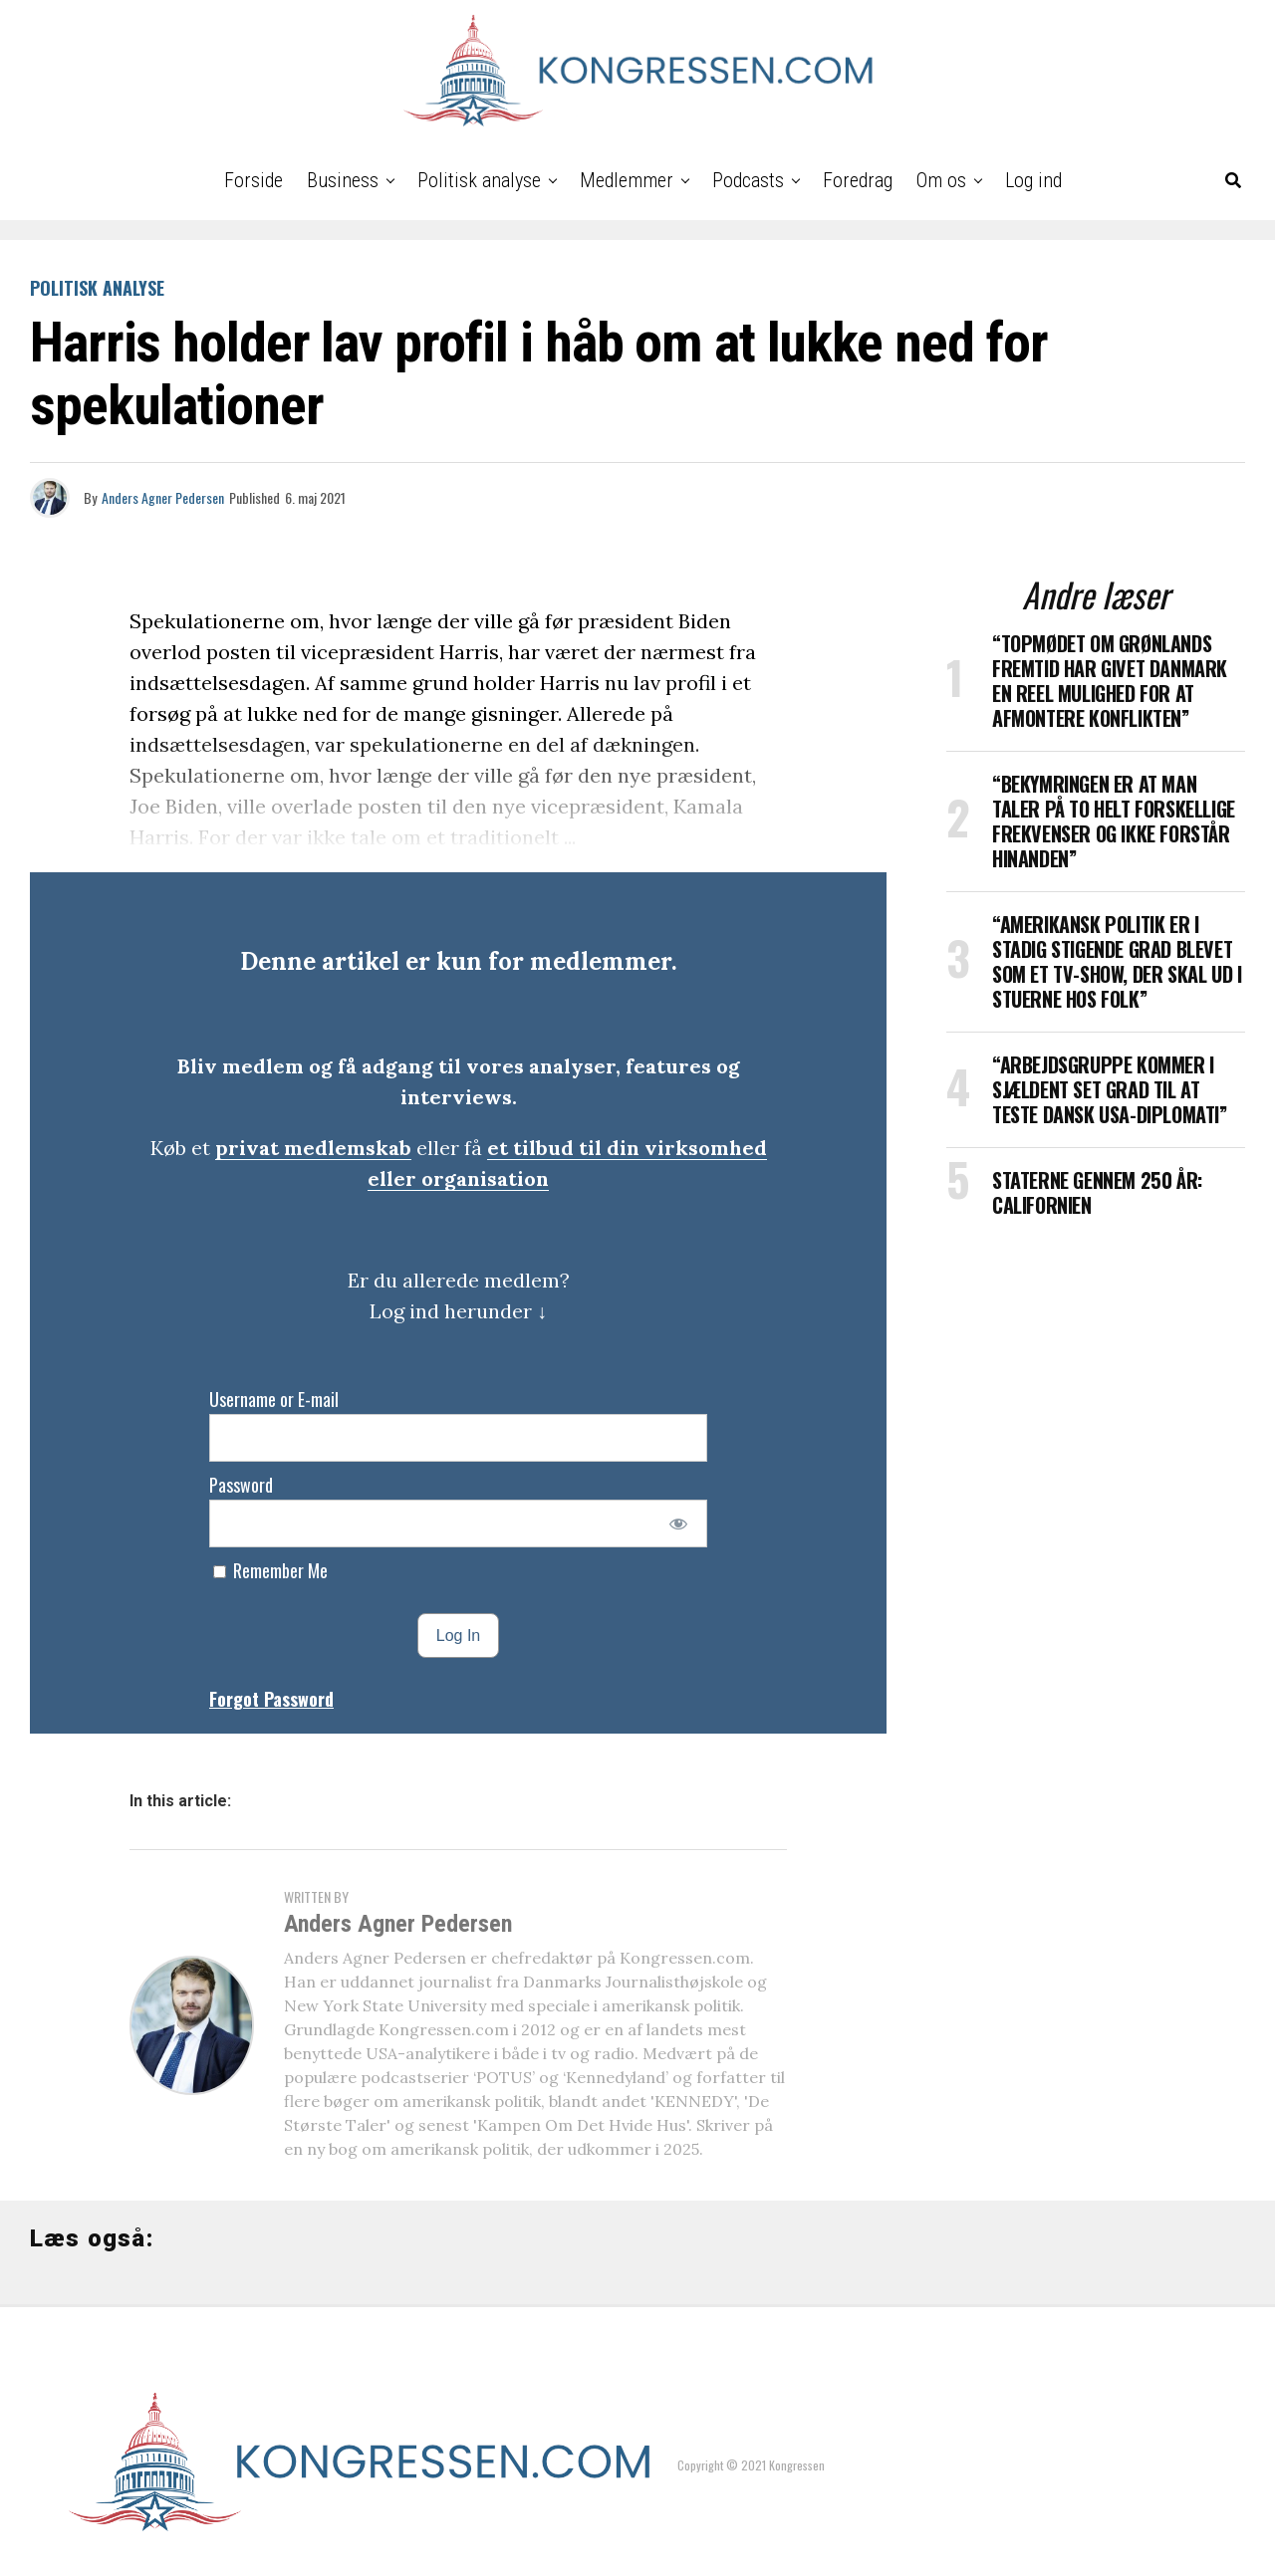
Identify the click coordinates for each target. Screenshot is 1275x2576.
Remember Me (270, 1570)
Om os (941, 180)
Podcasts (748, 180)
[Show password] (678, 1523)
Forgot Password (271, 1699)
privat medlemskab (313, 1147)
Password (241, 1485)
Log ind (1033, 180)
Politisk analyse (479, 180)
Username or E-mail (274, 1399)
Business (343, 180)
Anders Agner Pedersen (163, 497)
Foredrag (857, 180)
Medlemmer (626, 180)
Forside (253, 180)
